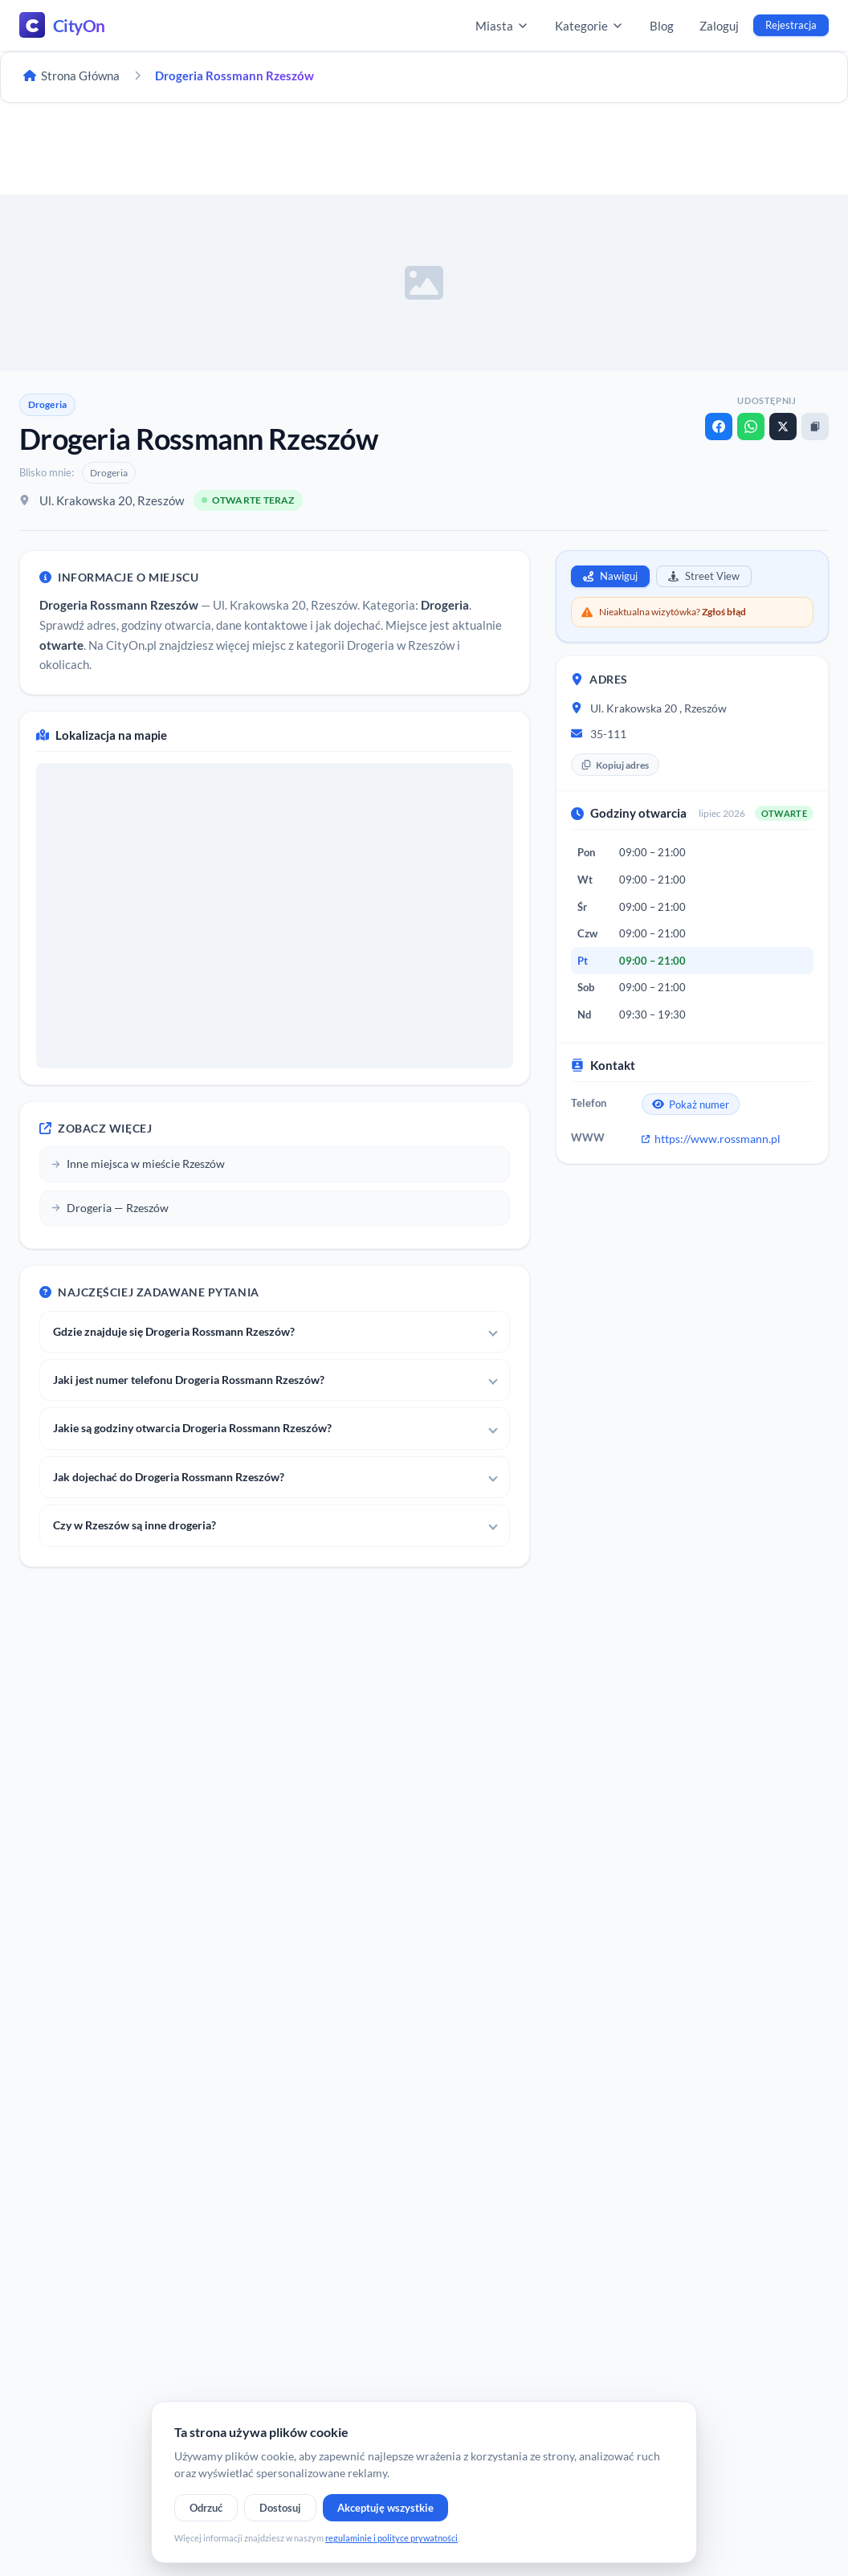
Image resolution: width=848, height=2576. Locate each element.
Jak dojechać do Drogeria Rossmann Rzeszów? (168, 1477)
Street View (704, 575)
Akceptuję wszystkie (385, 2507)
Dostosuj (280, 2507)
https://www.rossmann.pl (711, 1138)
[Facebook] (718, 426)
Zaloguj (719, 25)
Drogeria (47, 404)
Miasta (502, 25)
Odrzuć (206, 2507)
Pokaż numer (690, 1104)
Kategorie (589, 25)
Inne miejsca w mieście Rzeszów (138, 1163)
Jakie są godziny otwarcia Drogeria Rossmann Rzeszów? (192, 1428)
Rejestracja (791, 24)
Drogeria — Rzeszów (110, 1208)
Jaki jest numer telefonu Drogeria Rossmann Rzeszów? (188, 1379)
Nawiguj (610, 575)
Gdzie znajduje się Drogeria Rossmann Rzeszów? (174, 1331)
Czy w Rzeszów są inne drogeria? (134, 1525)
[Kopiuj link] (815, 426)
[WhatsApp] (750, 426)
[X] (783, 426)
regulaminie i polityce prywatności (391, 2538)
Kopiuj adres (615, 765)
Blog (662, 25)
